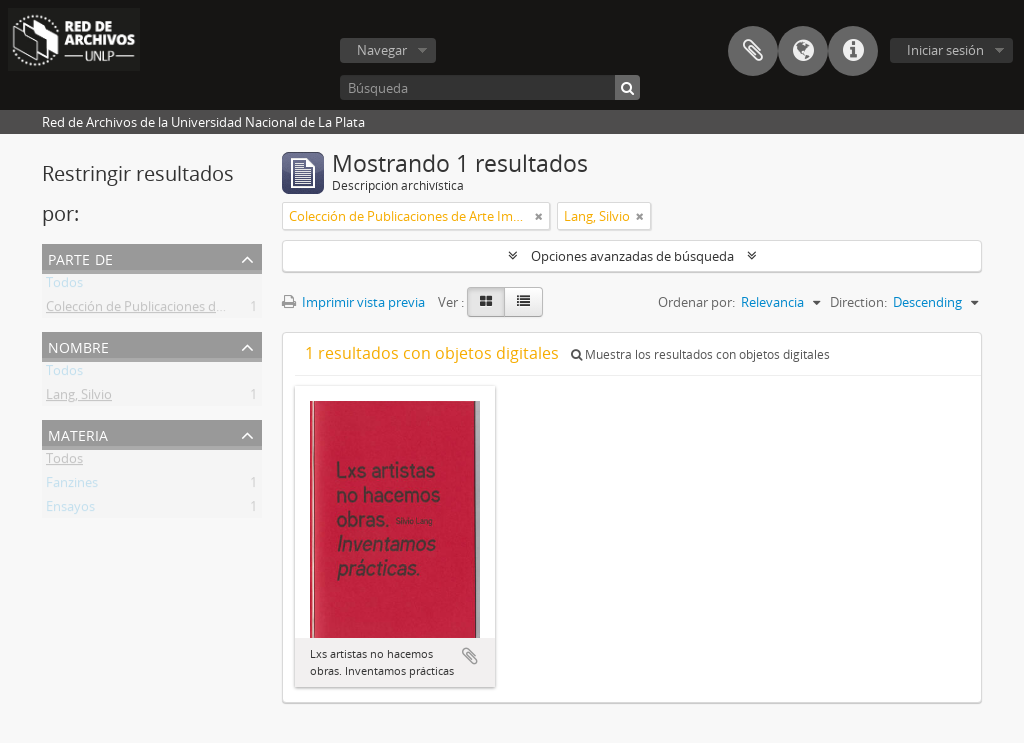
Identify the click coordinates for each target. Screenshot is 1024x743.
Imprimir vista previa (353, 302)
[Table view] (523, 302)
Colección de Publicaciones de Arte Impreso (175, 310)
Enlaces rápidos (853, 51)
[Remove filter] (539, 216)
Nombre (78, 345)
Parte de (80, 257)
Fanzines (72, 486)
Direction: (858, 302)
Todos (64, 286)
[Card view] (486, 302)
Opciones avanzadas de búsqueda (632, 256)
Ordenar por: (696, 302)
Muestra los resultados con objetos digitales (700, 354)
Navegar (382, 50)
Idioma (803, 51)
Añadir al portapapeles (470, 656)
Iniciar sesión (945, 50)
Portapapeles (753, 51)
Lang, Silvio (79, 398)
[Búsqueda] (490, 87)
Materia (78, 433)
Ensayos (70, 510)
